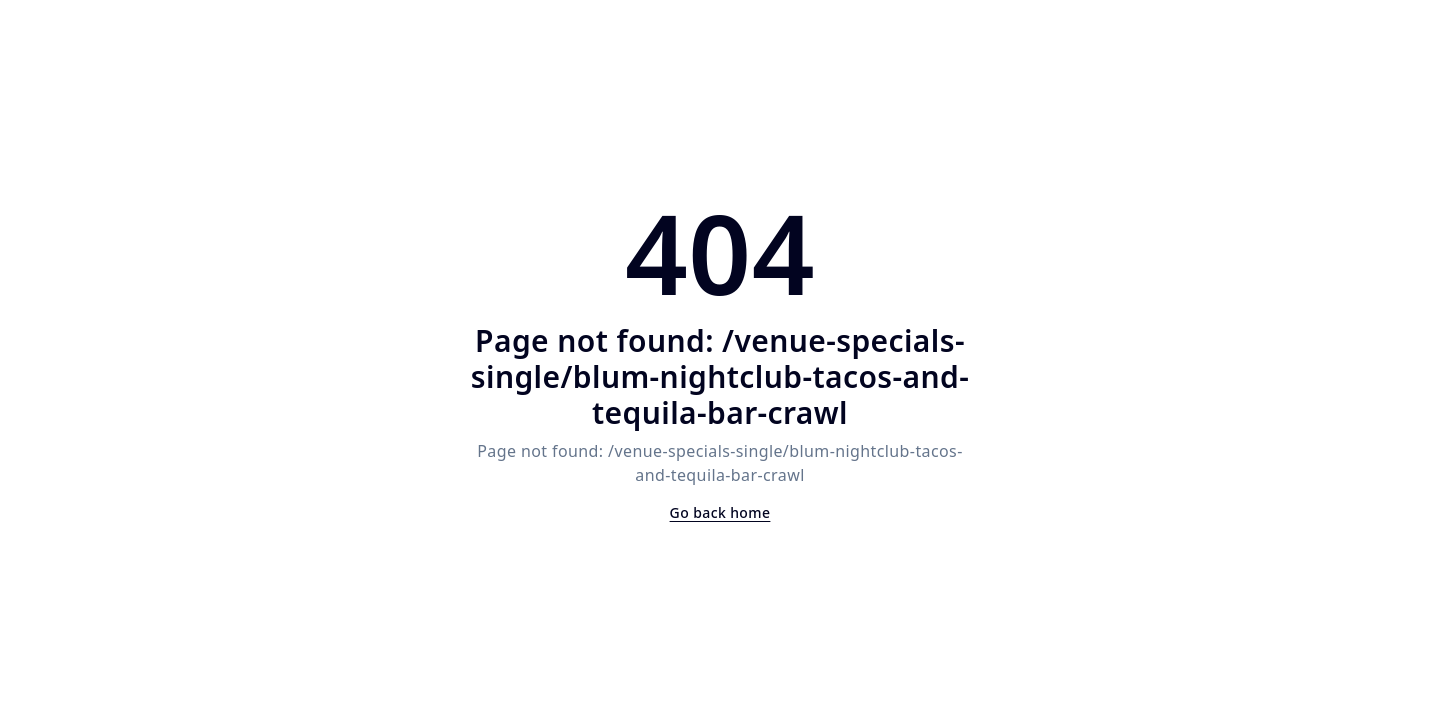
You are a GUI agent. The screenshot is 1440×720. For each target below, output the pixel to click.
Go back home (720, 512)
